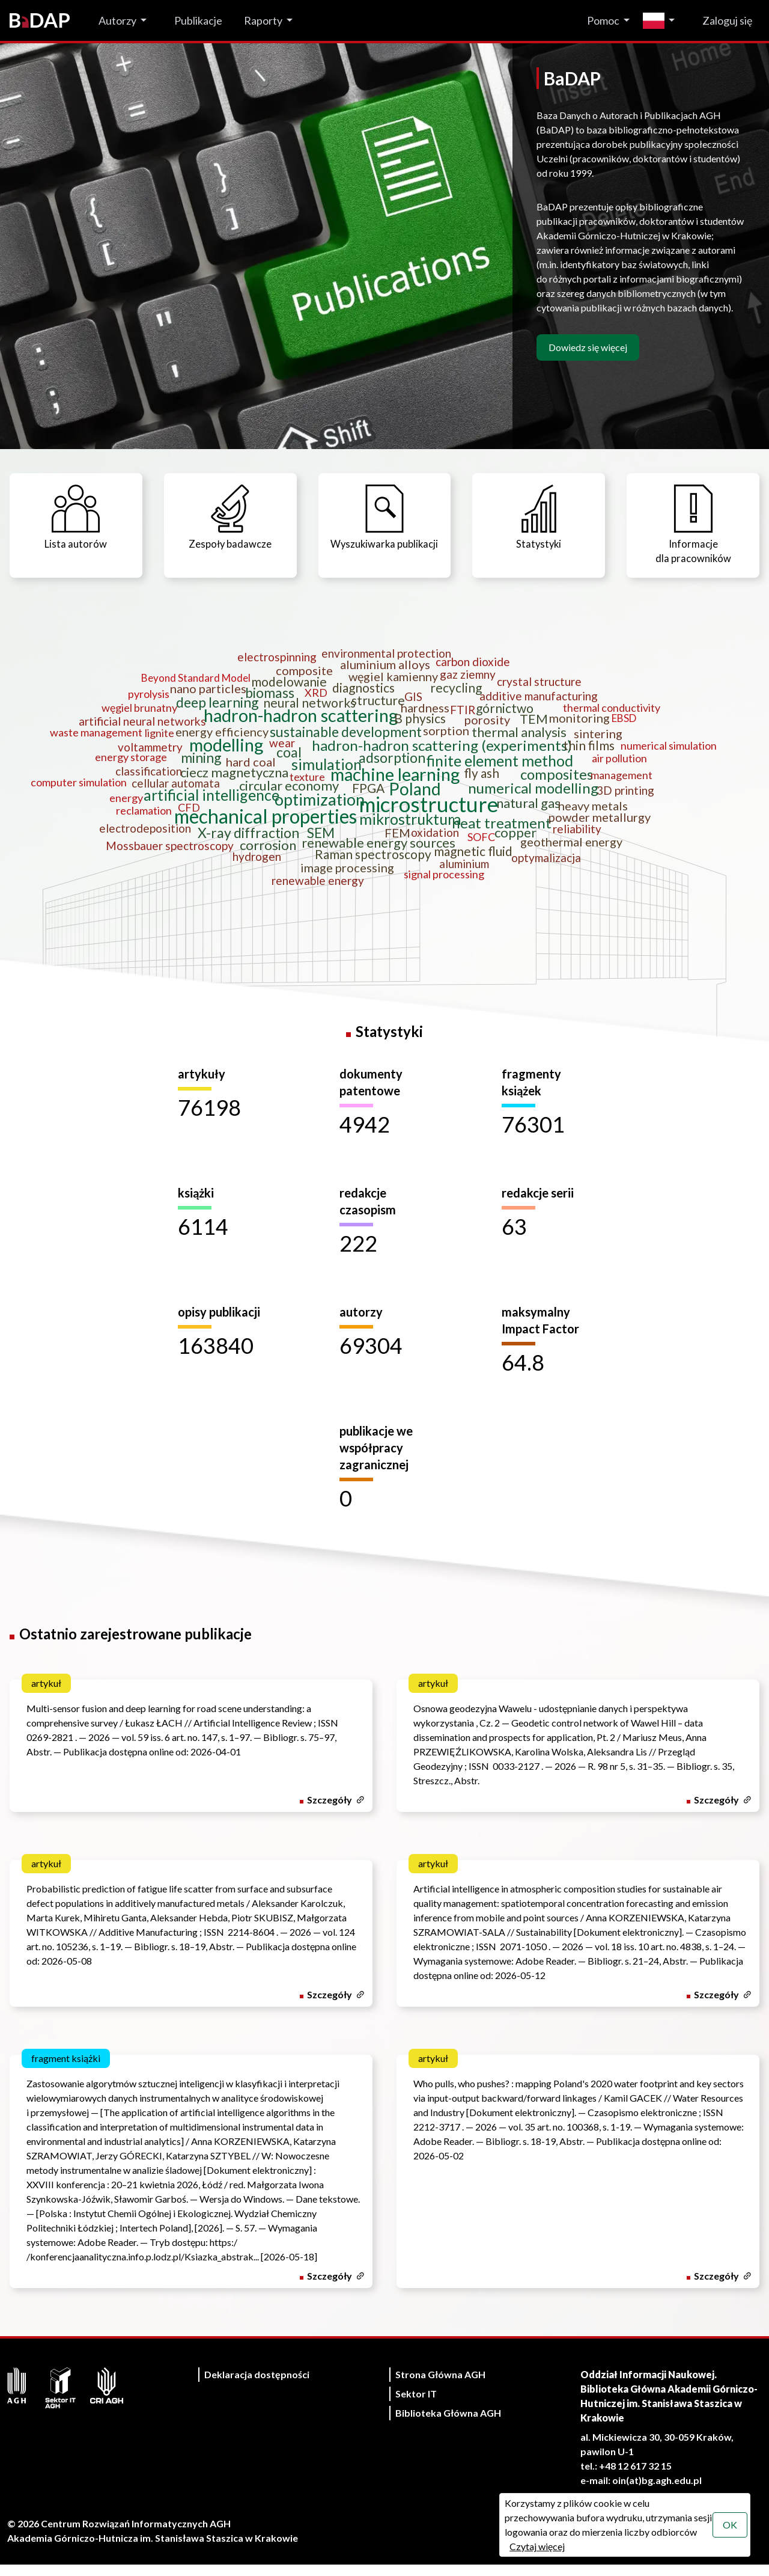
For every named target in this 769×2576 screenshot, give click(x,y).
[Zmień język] (662, 21)
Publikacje (198, 20)
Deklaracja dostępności (256, 2385)
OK (729, 2524)
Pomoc (603, 20)
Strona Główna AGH (440, 2385)
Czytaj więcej (536, 2546)
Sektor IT (416, 2405)
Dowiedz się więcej (588, 347)
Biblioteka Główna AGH (448, 2424)
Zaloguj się (727, 20)
